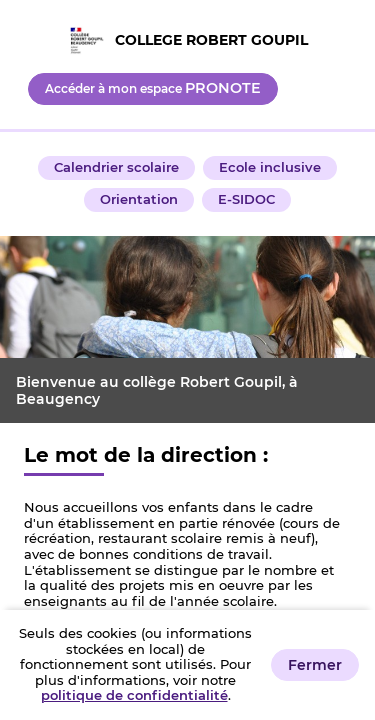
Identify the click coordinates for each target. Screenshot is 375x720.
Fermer (315, 665)
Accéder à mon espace (153, 88)
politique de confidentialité (134, 695)
